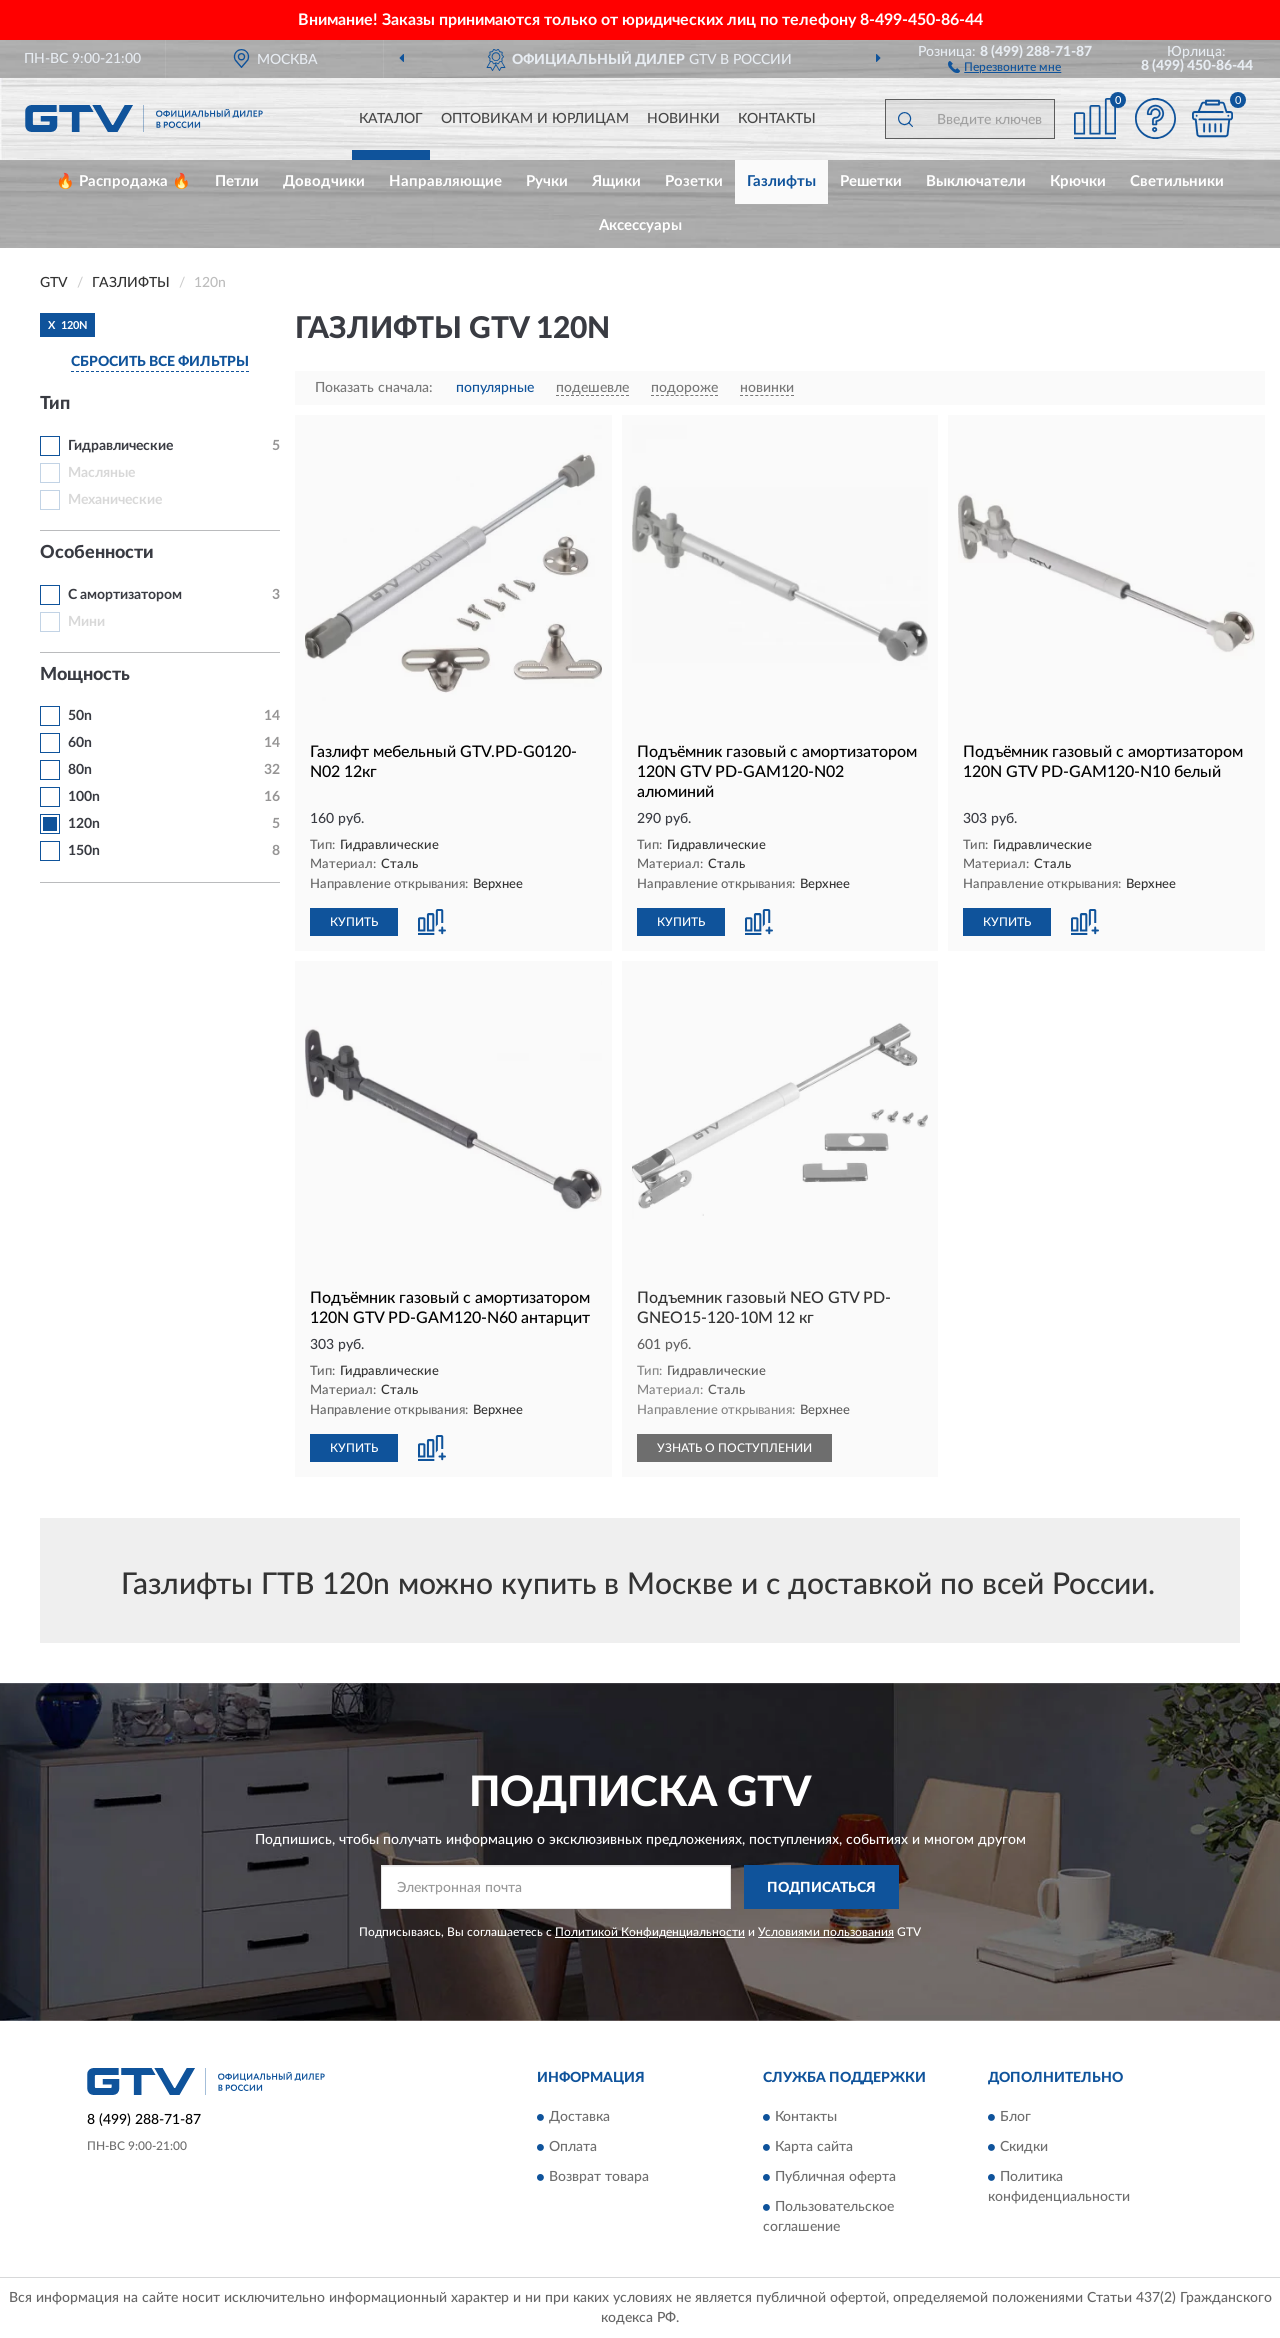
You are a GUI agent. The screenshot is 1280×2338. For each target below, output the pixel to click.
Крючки (1078, 181)
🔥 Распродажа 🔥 (123, 181)
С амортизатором (125, 595)
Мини (86, 622)
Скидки (1024, 2147)
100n (84, 797)
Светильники (1177, 181)
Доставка (579, 2117)
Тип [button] (55, 404)
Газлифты (781, 181)
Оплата (573, 2147)
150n (84, 851)
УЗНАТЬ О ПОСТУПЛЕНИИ (734, 1448)
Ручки (547, 181)
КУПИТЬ (354, 922)
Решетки (871, 181)
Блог (1015, 2117)
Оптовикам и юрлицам (535, 119)
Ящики (616, 181)
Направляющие (445, 181)
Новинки (683, 119)
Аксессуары (640, 225)
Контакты (777, 119)
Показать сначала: (374, 388)
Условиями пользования (826, 1932)
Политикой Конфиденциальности (650, 1932)
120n (84, 824)
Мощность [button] (85, 675)
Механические (115, 500)
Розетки (694, 181)
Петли (237, 181)
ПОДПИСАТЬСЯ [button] (821, 1888)
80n (80, 770)
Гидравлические (120, 446)
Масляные (101, 473)
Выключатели (976, 181)
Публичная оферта (835, 2177)
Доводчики (324, 181)
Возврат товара (599, 2177)
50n (80, 716)
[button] (1004, 66)
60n (80, 743)
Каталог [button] (391, 119)
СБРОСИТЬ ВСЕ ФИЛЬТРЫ (160, 362)
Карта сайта (814, 2147)
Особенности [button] (97, 553)
